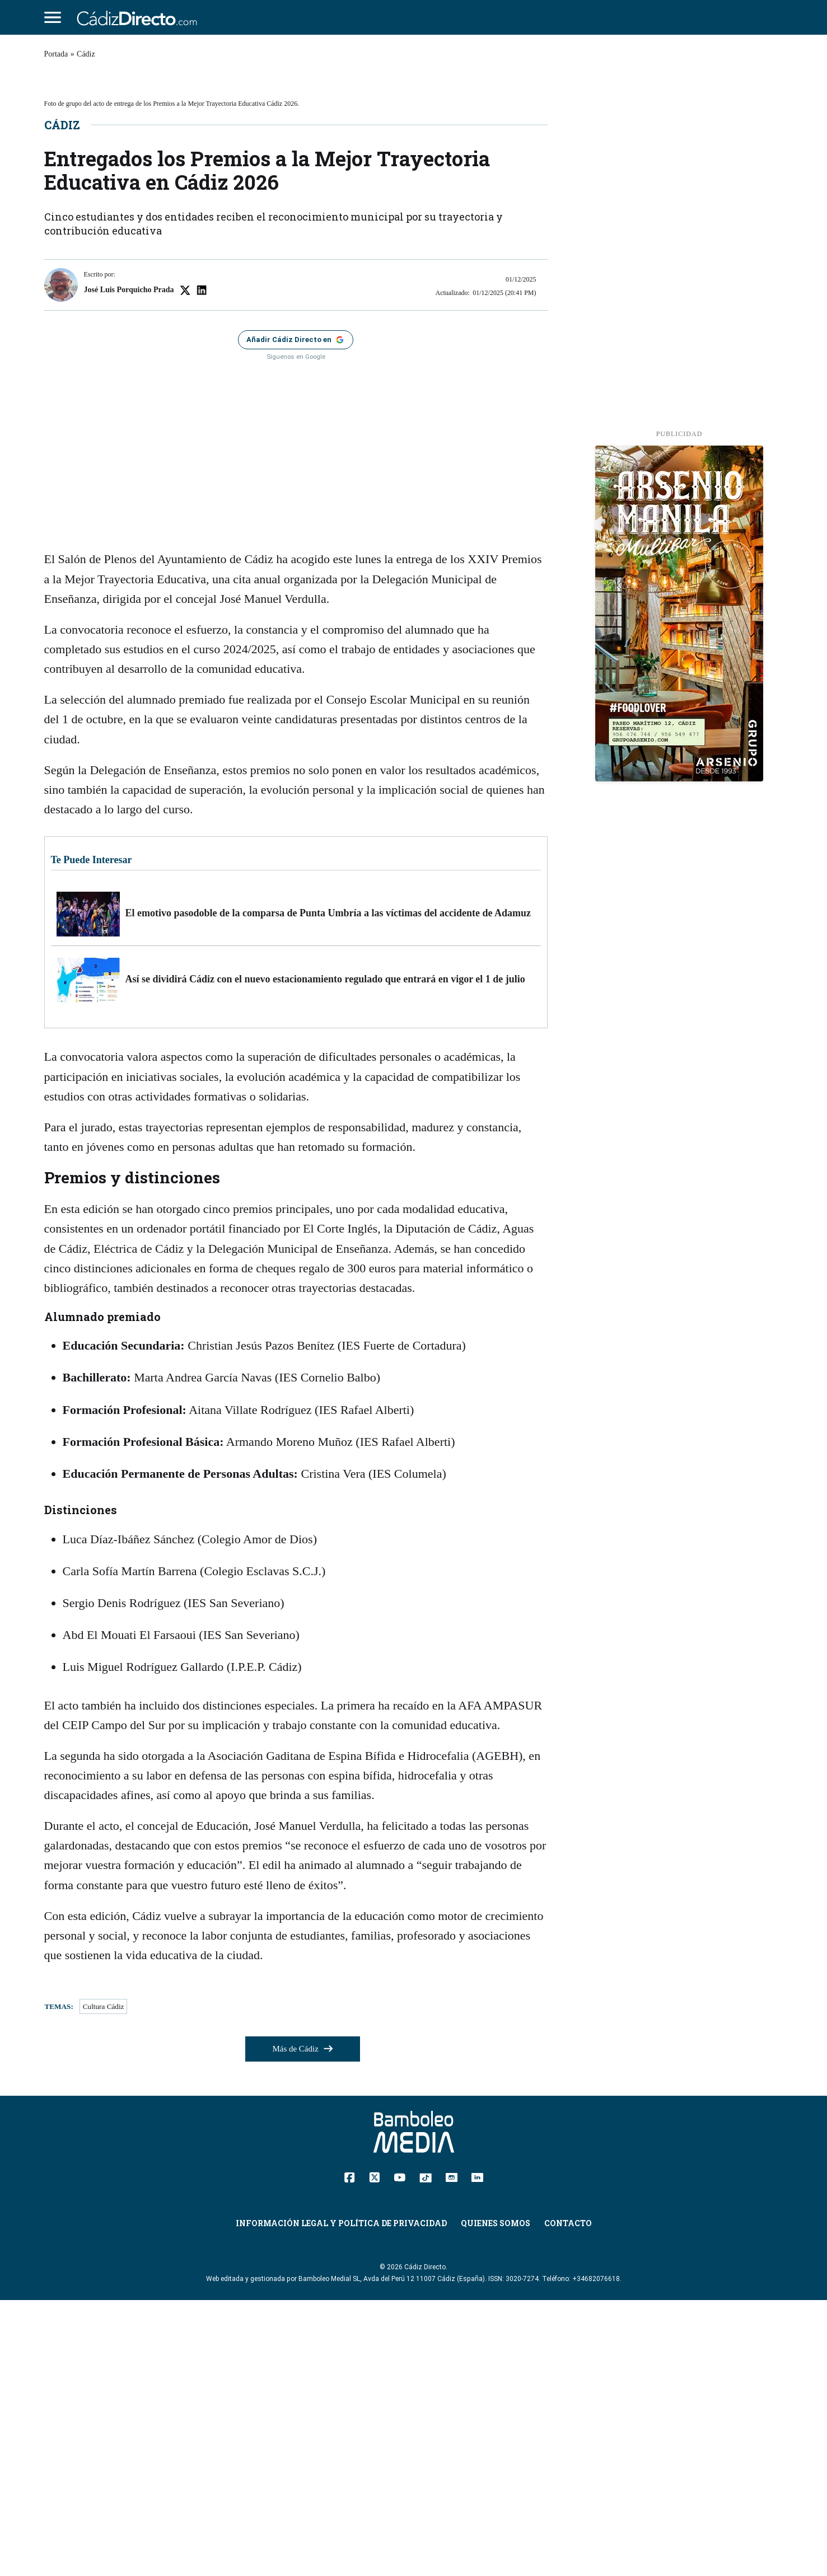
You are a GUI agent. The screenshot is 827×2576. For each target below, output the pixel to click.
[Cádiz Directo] (140, 17)
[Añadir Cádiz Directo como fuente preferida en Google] (295, 615)
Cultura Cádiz (103, 2282)
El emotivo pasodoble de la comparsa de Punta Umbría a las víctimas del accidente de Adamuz (328, 1188)
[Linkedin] (477, 2452)
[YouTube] (399, 2452)
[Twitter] (374, 2452)
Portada (56, 54)
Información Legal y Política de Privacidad (341, 2499)
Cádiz (86, 54)
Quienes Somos (495, 2499)
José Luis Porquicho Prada (129, 565)
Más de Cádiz (302, 2324)
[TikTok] (425, 2452)
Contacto (568, 2499)
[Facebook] (349, 2452)
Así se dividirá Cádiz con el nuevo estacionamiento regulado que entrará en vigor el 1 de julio (325, 1254)
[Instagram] (451, 2452)
